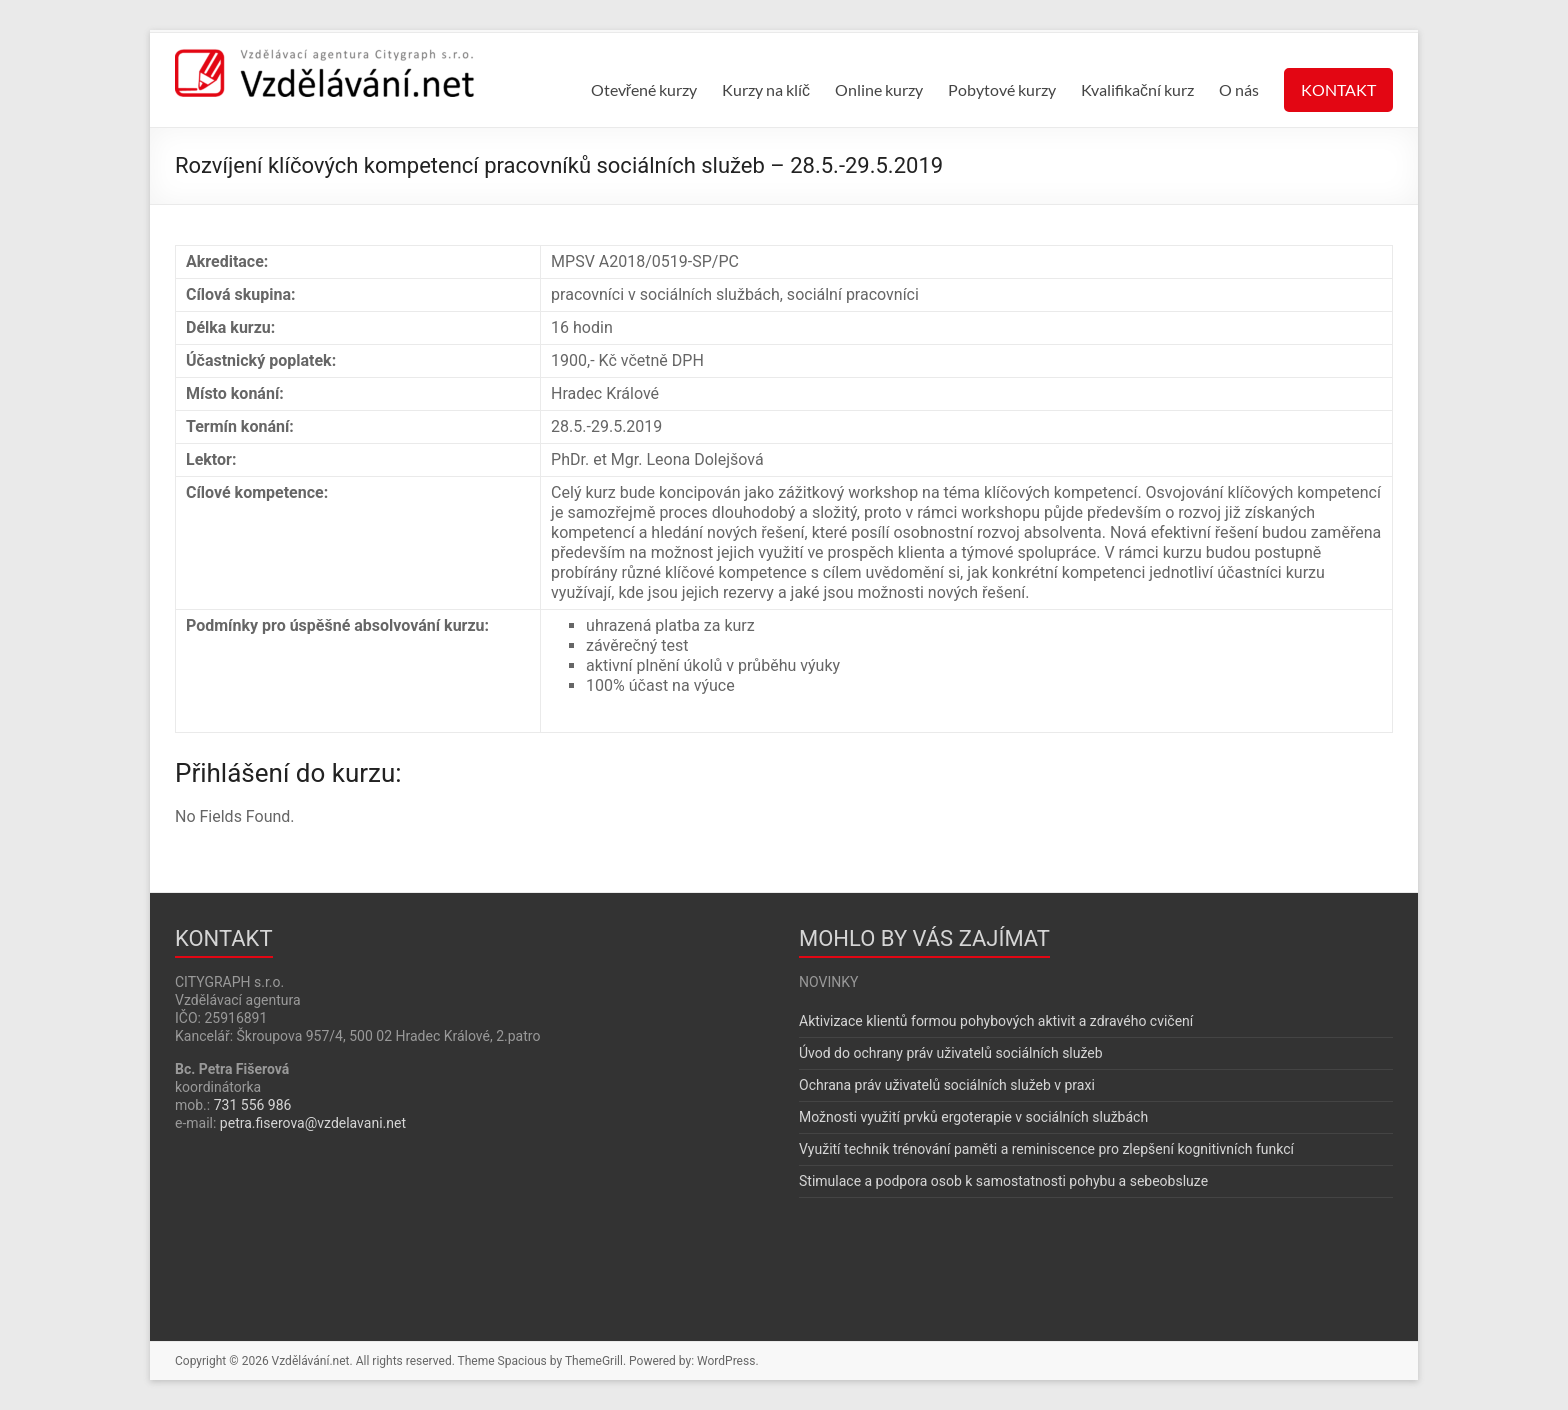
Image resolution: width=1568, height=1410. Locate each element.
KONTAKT (1338, 89)
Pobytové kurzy (1002, 89)
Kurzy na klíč (766, 89)
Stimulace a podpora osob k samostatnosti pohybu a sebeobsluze (1003, 1181)
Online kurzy (879, 89)
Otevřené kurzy (644, 89)
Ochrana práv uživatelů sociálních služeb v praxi (947, 1085)
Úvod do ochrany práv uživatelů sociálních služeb (951, 1053)
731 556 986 (253, 1105)
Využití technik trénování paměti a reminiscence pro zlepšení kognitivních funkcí (1046, 1149)
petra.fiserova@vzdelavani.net (313, 1123)
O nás (1239, 89)
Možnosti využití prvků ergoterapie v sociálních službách (973, 1117)
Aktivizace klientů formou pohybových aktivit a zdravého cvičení (996, 1021)
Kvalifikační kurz (1137, 89)
